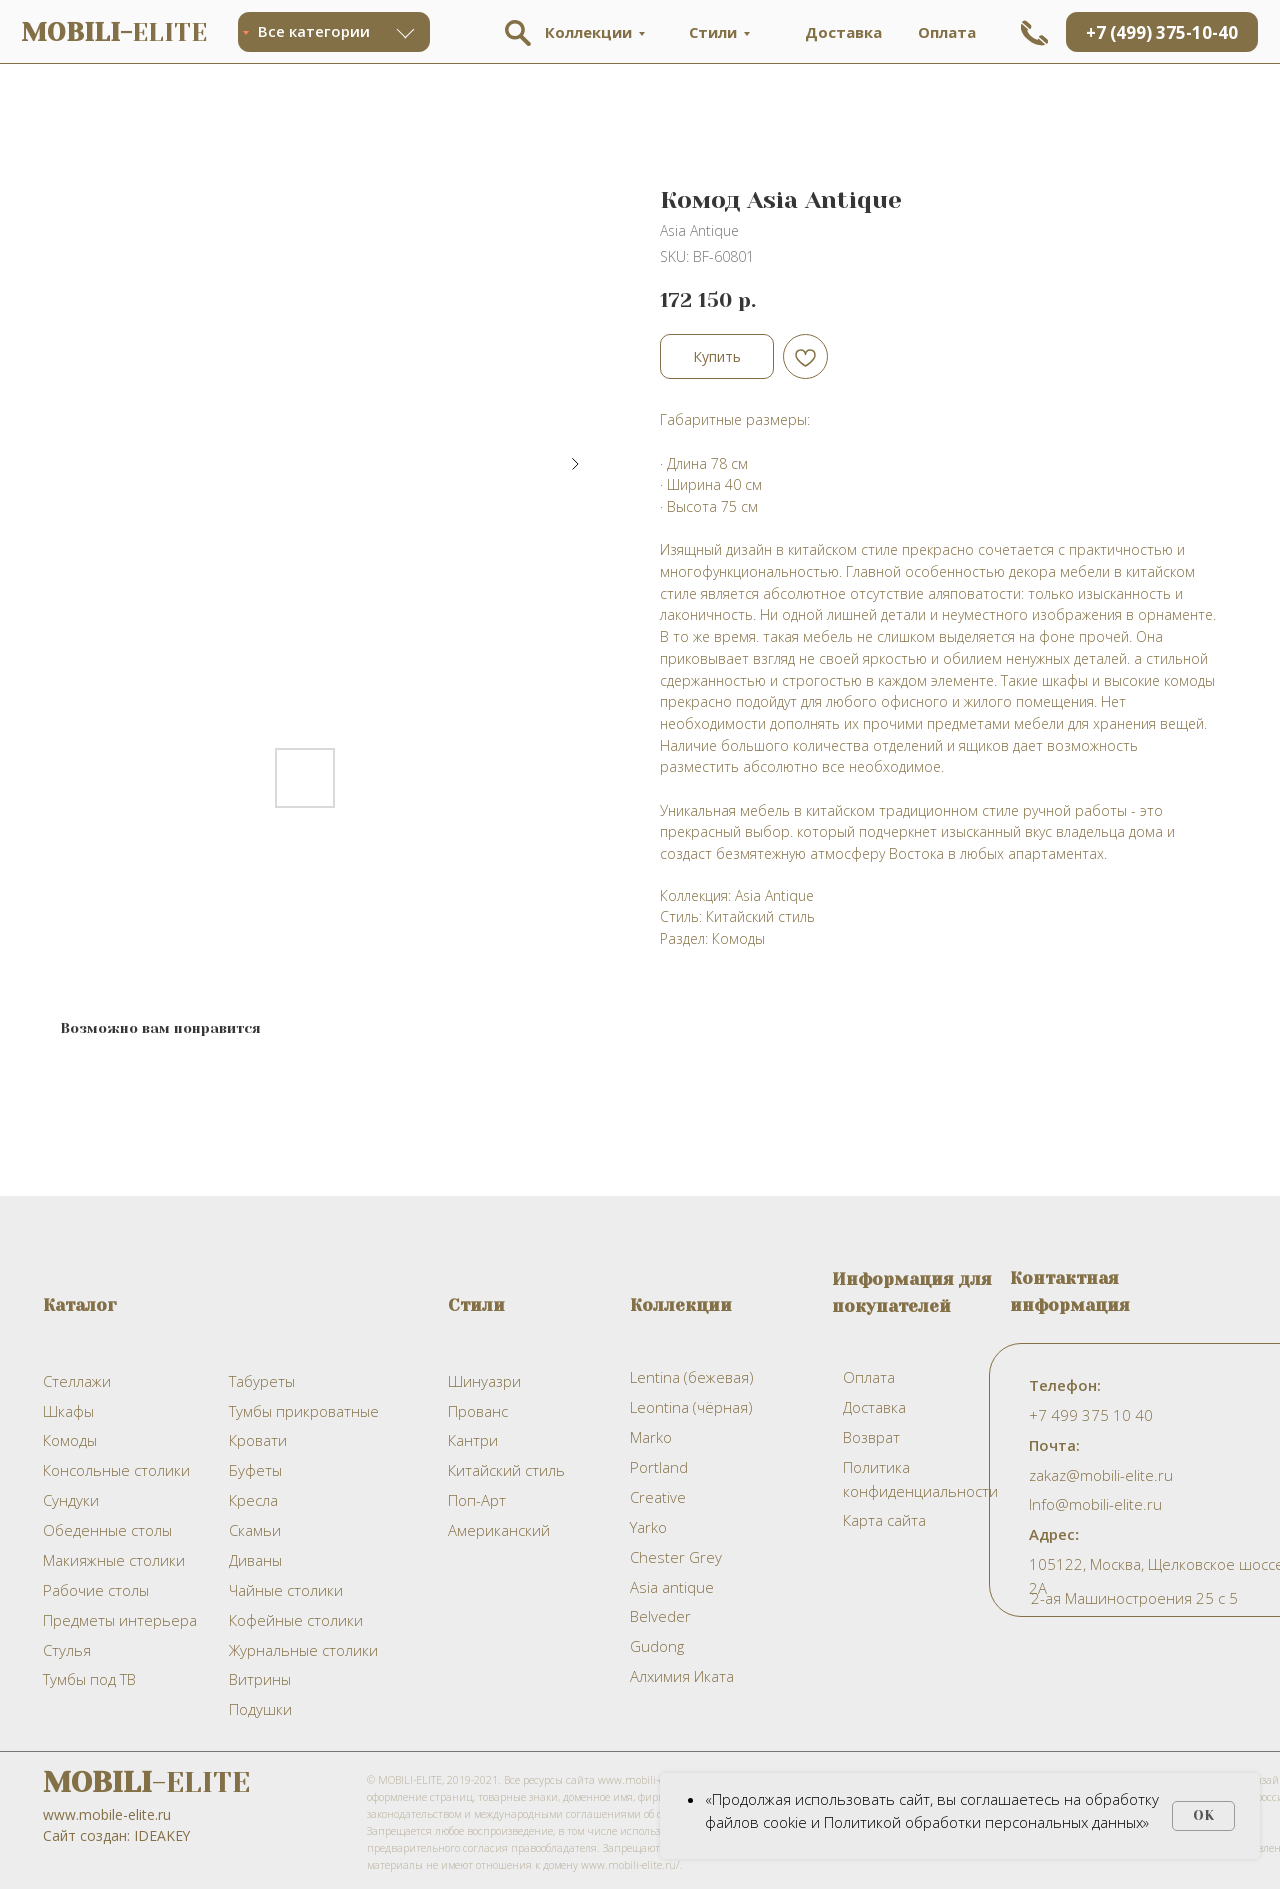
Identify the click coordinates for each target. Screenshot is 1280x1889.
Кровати (258, 1440)
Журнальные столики (303, 1650)
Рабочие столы (96, 1590)
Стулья (67, 1650)
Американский (499, 1530)
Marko (651, 1437)
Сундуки (71, 1500)
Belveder (660, 1616)
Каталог (80, 1305)
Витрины (260, 1679)
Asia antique (672, 1587)
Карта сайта (884, 1520)
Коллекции (588, 32)
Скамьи (255, 1530)
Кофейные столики (296, 1620)
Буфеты (255, 1470)
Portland (659, 1467)
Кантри (473, 1440)
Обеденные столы (107, 1530)
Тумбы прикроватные (304, 1411)
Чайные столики (286, 1590)
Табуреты (262, 1381)
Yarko (648, 1527)
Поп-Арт (477, 1500)
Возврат (871, 1437)
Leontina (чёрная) (691, 1407)
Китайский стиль (506, 1470)
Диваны (255, 1560)
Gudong (657, 1646)
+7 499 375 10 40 (1091, 1415)
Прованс (478, 1411)
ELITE (114, 32)
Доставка (843, 32)
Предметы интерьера (120, 1620)
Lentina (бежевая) (691, 1377)
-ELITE (146, 1782)
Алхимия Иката (682, 1676)
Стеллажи (77, 1381)
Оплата (947, 32)
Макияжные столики (114, 1560)
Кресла (253, 1500)
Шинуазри (484, 1381)
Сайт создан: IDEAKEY (116, 1835)
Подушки (260, 1709)
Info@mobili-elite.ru (1095, 1504)
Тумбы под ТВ (89, 1679)
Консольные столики (116, 1470)
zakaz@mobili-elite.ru (1101, 1475)
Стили (713, 32)
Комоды (70, 1440)
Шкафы (68, 1411)
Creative (658, 1497)
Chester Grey (676, 1557)
